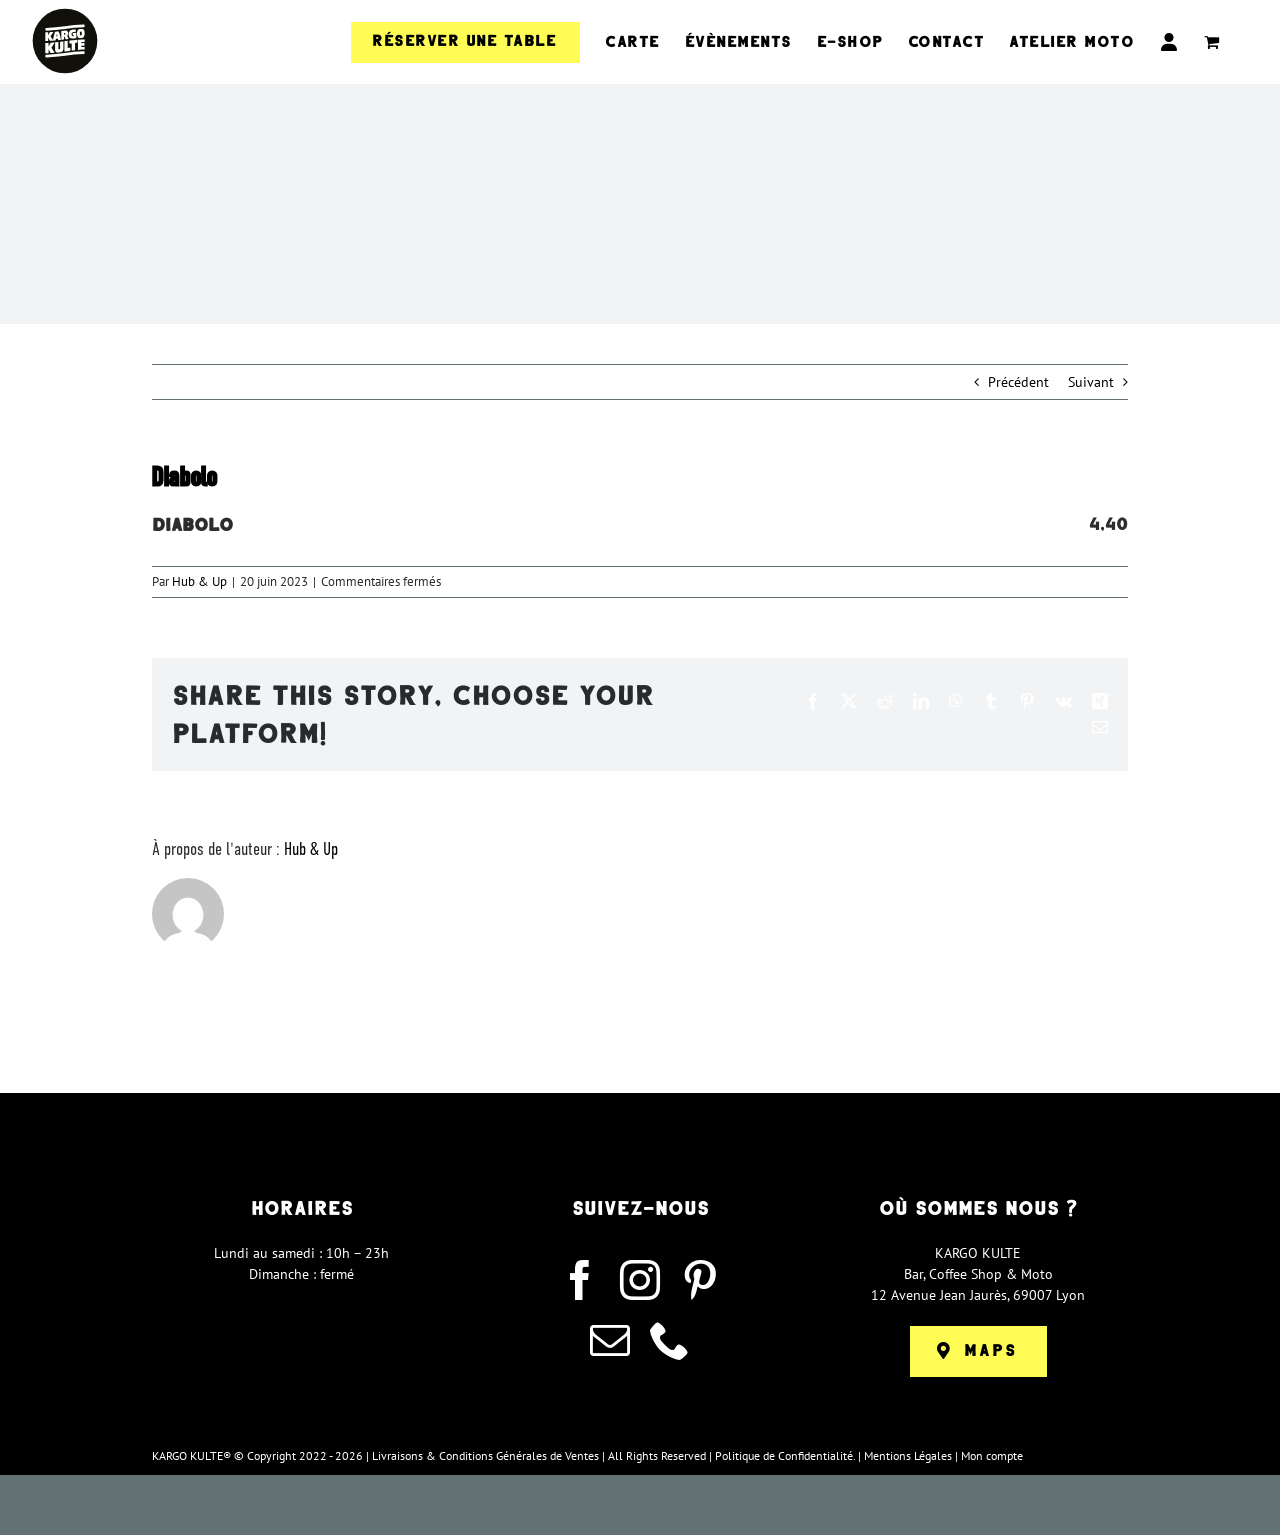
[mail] (610, 1340)
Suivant (1091, 382)
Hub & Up (199, 581)
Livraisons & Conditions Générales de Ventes (485, 1455)
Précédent (1018, 382)
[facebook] (580, 1280)
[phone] (670, 1340)
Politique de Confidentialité (784, 1455)
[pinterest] (700, 1280)
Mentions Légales (908, 1455)
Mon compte (992, 1455)
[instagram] (640, 1280)
